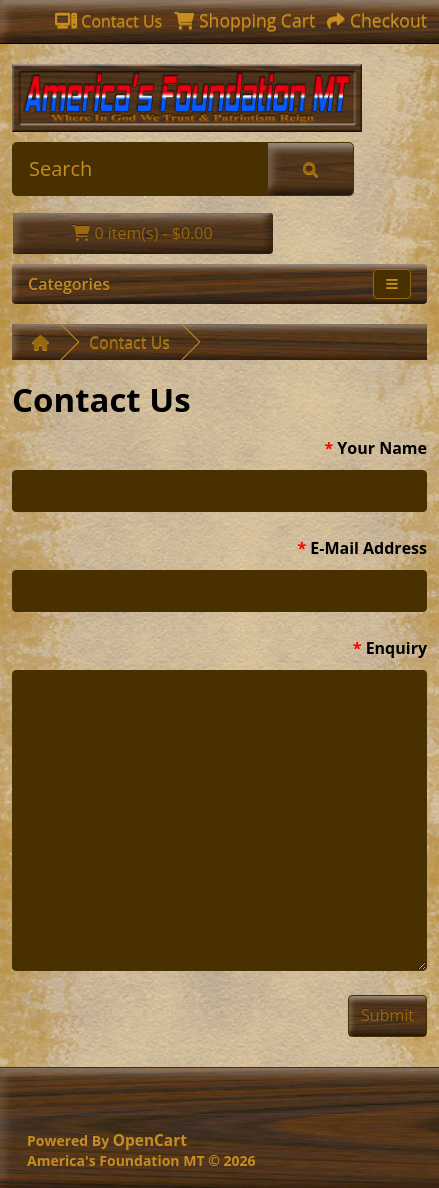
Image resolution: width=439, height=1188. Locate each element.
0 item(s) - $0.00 (142, 233)
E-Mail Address (368, 548)
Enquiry (396, 648)
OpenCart (150, 1140)
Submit (387, 1015)
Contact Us (129, 342)
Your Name (382, 448)
